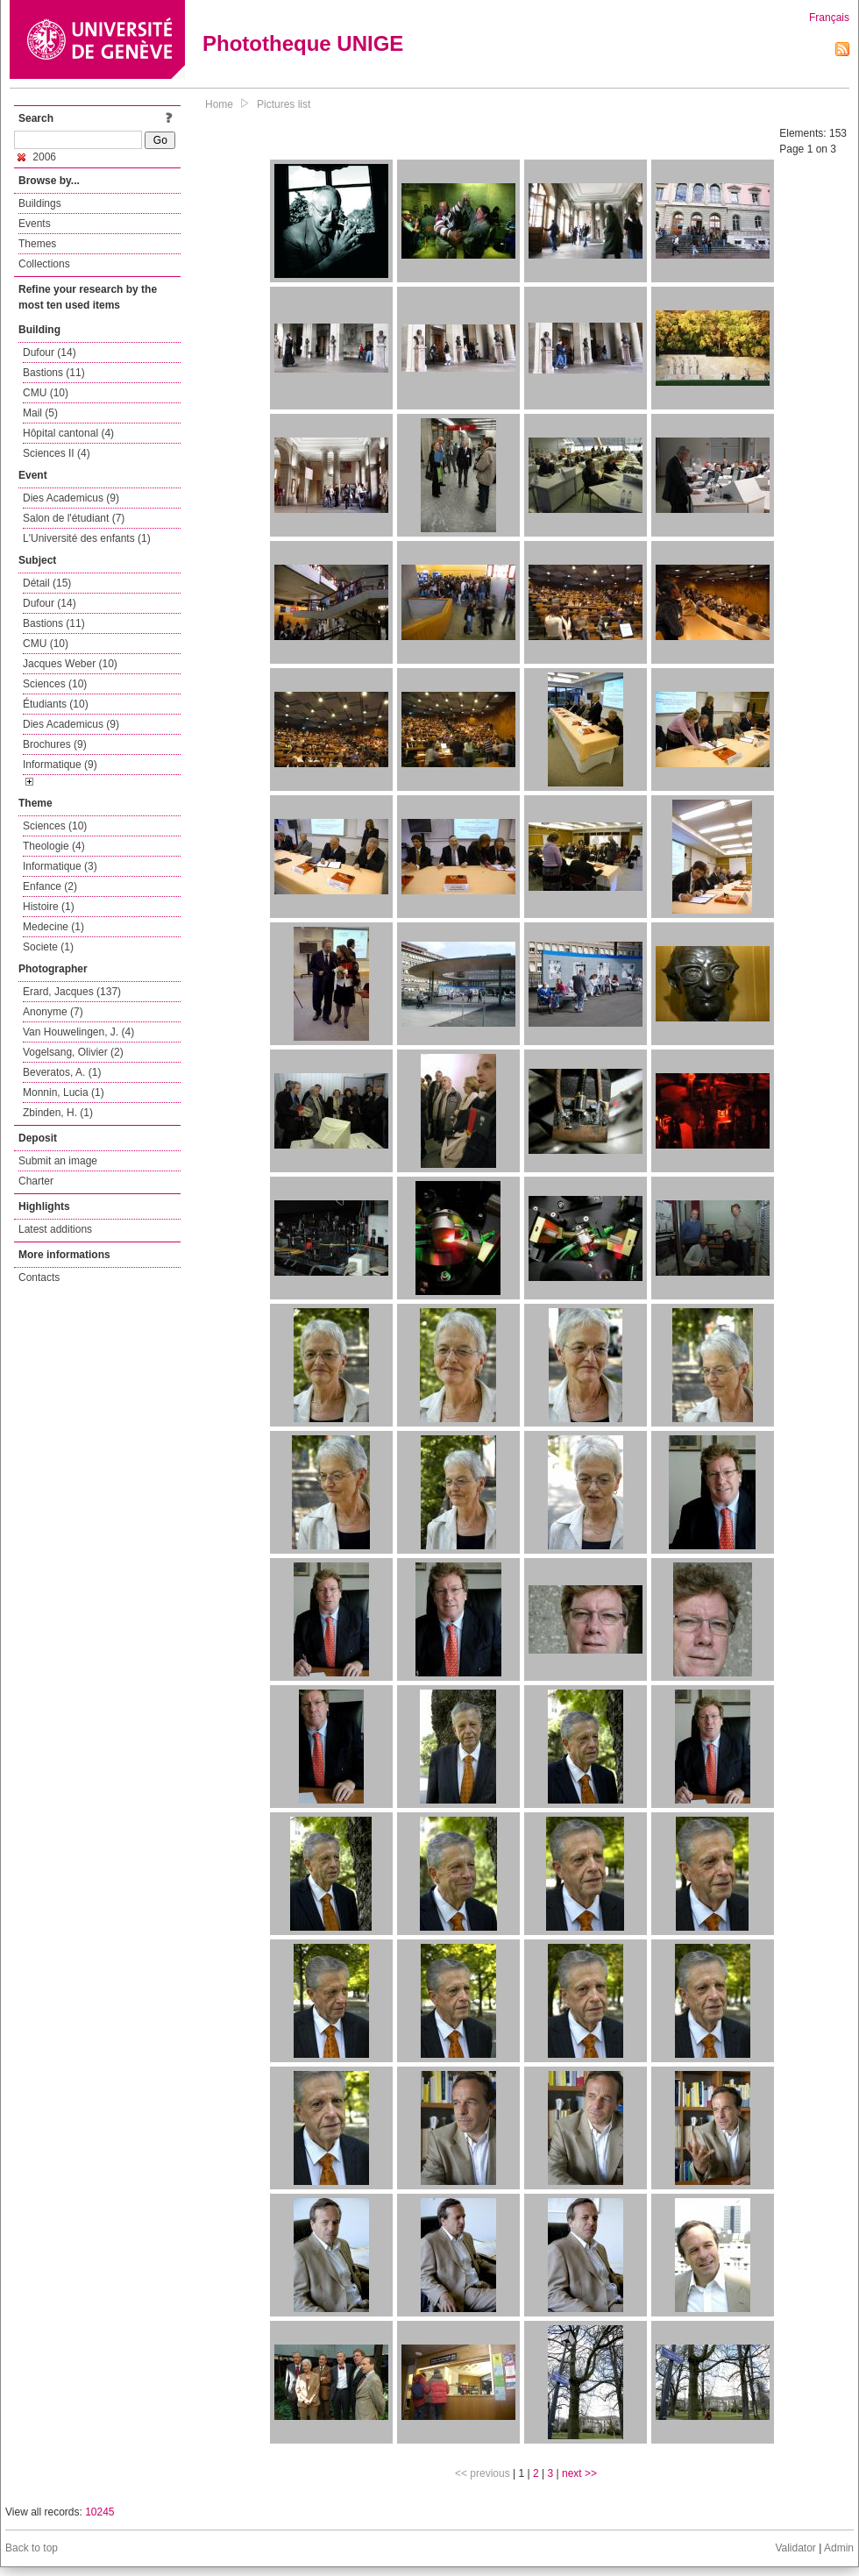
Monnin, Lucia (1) (63, 1092)
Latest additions (55, 1229)
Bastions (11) (54, 372)
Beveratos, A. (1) (62, 1072)
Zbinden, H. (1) (58, 1113)
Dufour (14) (49, 352)
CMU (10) (45, 393)
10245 (99, 2512)
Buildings (39, 203)
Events (34, 223)
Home (219, 104)
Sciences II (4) (56, 453)
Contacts (39, 1277)
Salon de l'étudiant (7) (73, 518)
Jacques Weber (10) (70, 664)
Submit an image (57, 1161)
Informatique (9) (60, 764)
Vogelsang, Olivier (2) (73, 1052)
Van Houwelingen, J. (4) (78, 1032)
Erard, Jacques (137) (72, 992)
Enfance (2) (50, 886)
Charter (35, 1181)
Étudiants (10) (56, 704)
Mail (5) (40, 413)
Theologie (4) (54, 846)
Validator (795, 2548)
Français (829, 17)
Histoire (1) (49, 906)
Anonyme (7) (53, 1012)
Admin (839, 2548)
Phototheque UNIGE (302, 43)
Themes (37, 244)
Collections (44, 264)
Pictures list (283, 104)
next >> (579, 2473)
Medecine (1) (53, 927)
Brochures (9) (55, 744)
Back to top (31, 2548)
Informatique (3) (60, 866)
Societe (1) (48, 947)
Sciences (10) (55, 684)
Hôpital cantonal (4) (68, 433)
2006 (37, 157)
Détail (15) (47, 583)
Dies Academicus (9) (71, 498)
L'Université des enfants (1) (87, 538)
